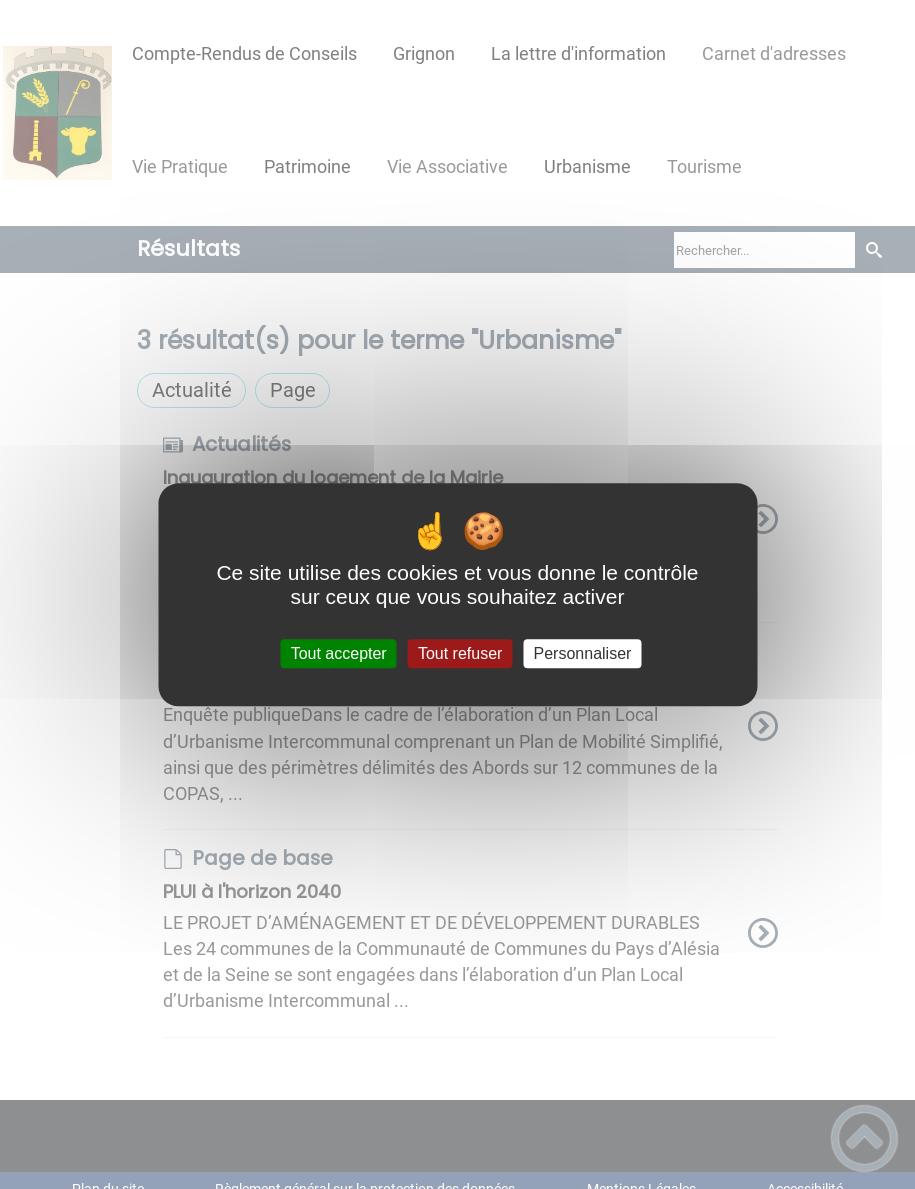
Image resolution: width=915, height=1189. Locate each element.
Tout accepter (339, 653)
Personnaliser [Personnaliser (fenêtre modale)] (583, 653)
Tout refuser (460, 653)
